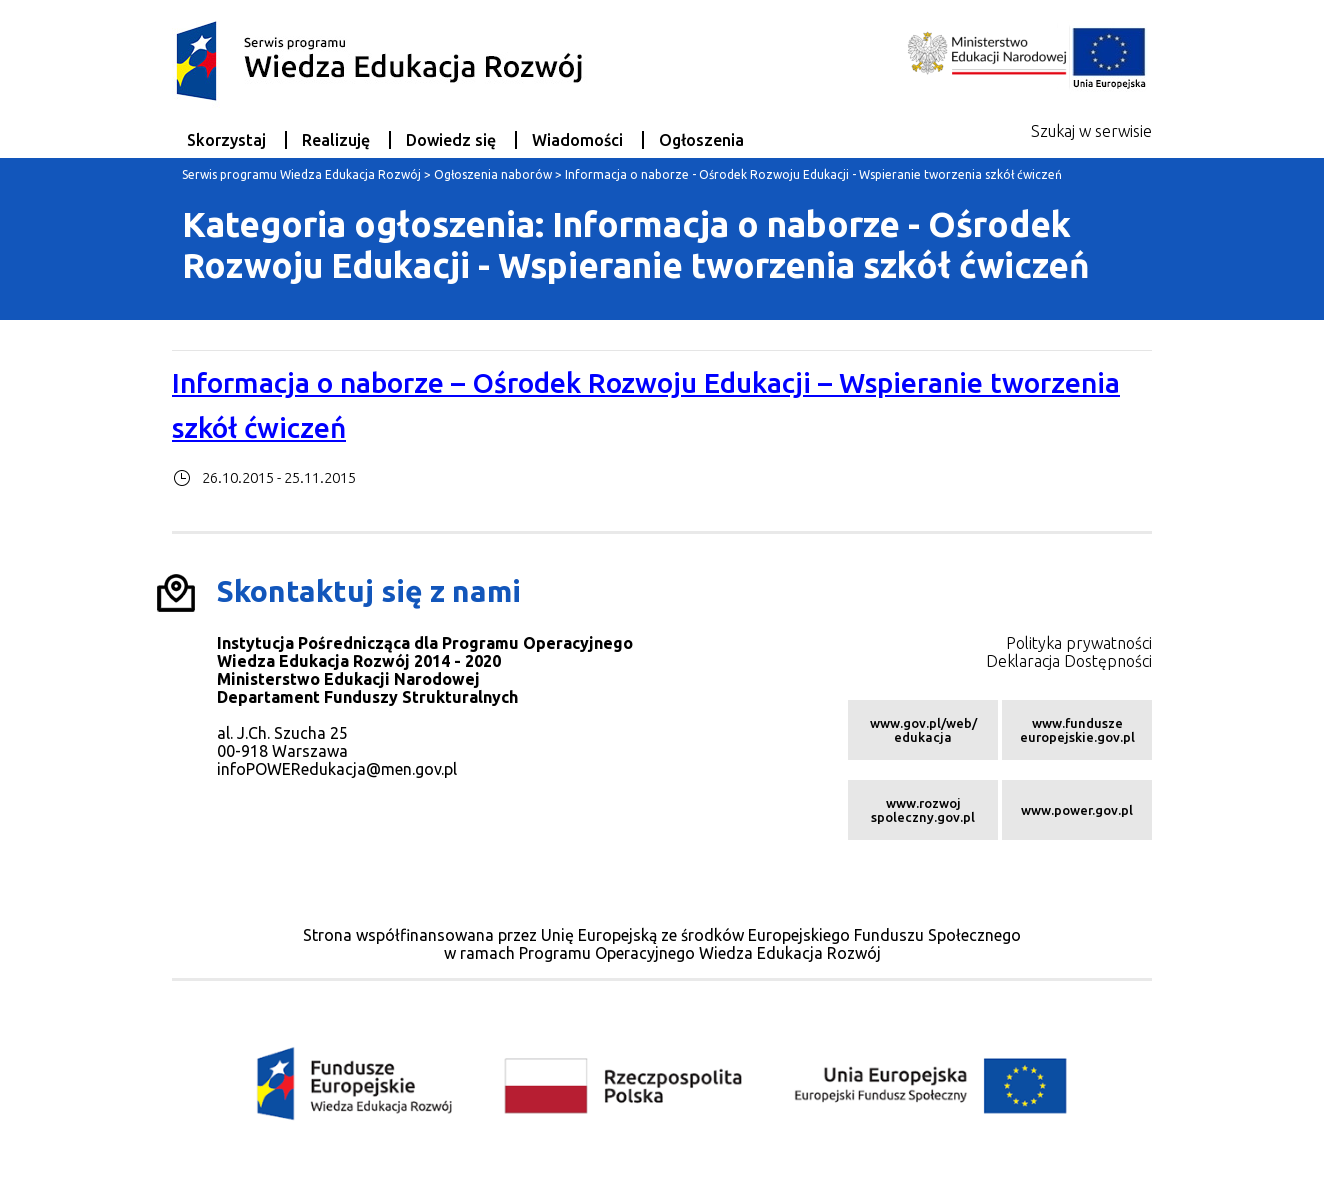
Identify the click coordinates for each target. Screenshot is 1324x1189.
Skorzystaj (226, 140)
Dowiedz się (451, 140)
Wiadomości (577, 140)
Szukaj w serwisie (1091, 131)
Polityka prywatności (1079, 643)
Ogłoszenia (701, 140)
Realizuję (336, 140)
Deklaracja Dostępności (1069, 661)
